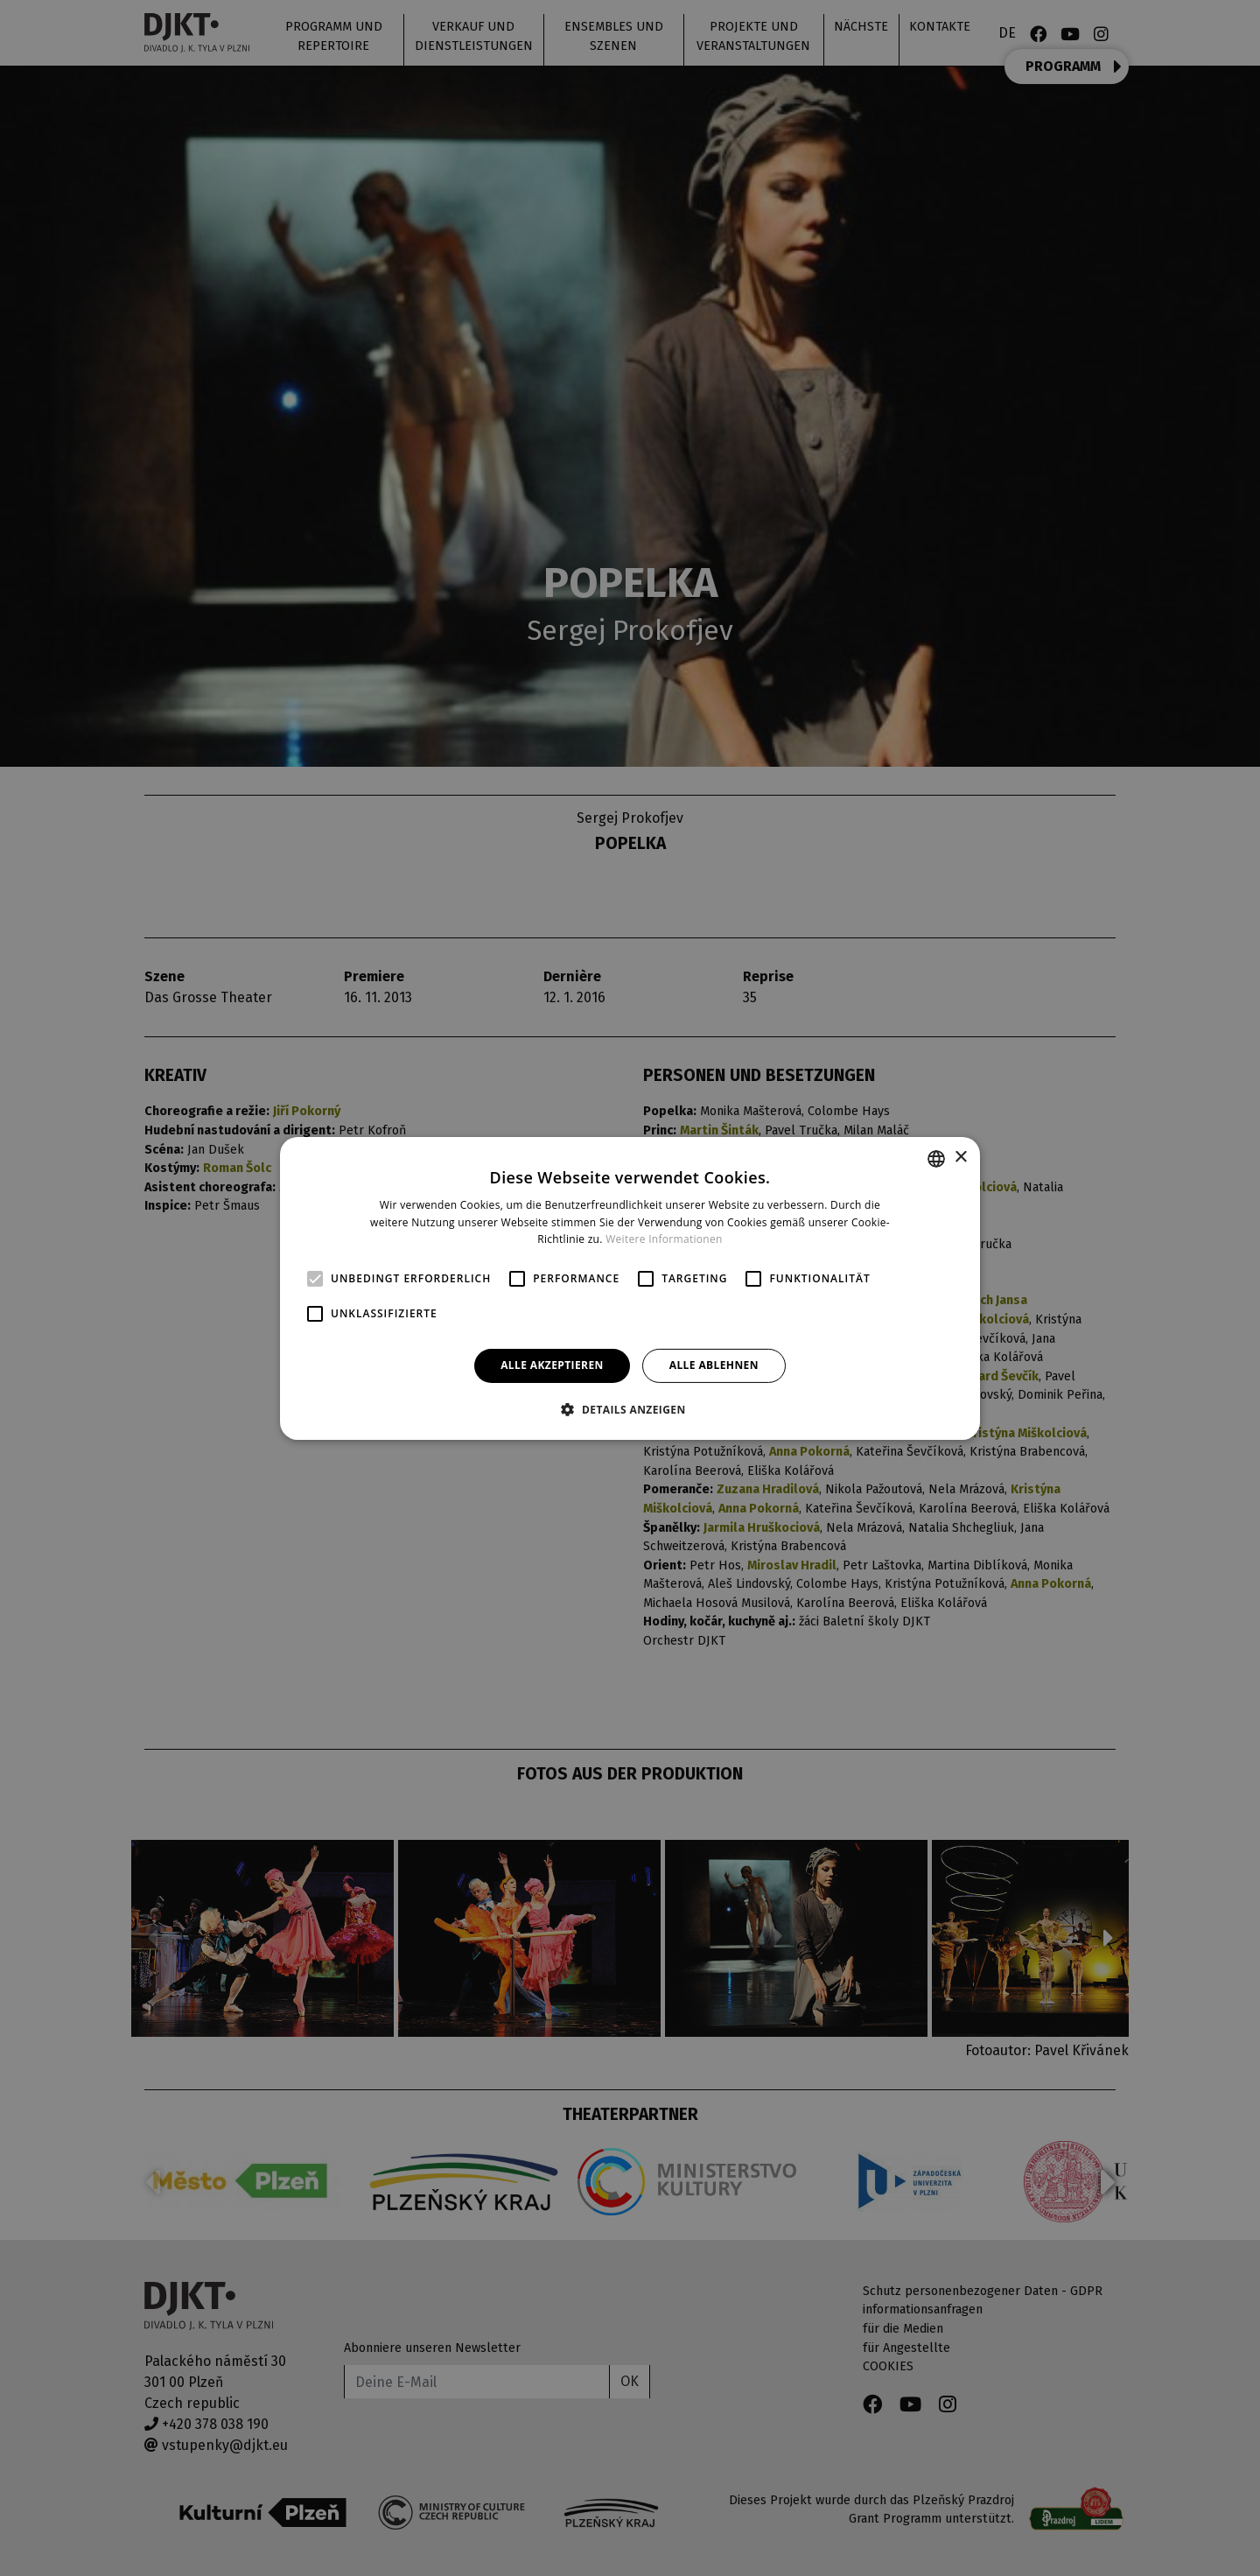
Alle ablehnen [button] (714, 1365)
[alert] (630, 1288)
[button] (629, 1409)
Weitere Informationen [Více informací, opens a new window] (664, 1239)
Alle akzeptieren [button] (552, 1365)
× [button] (960, 1157)
